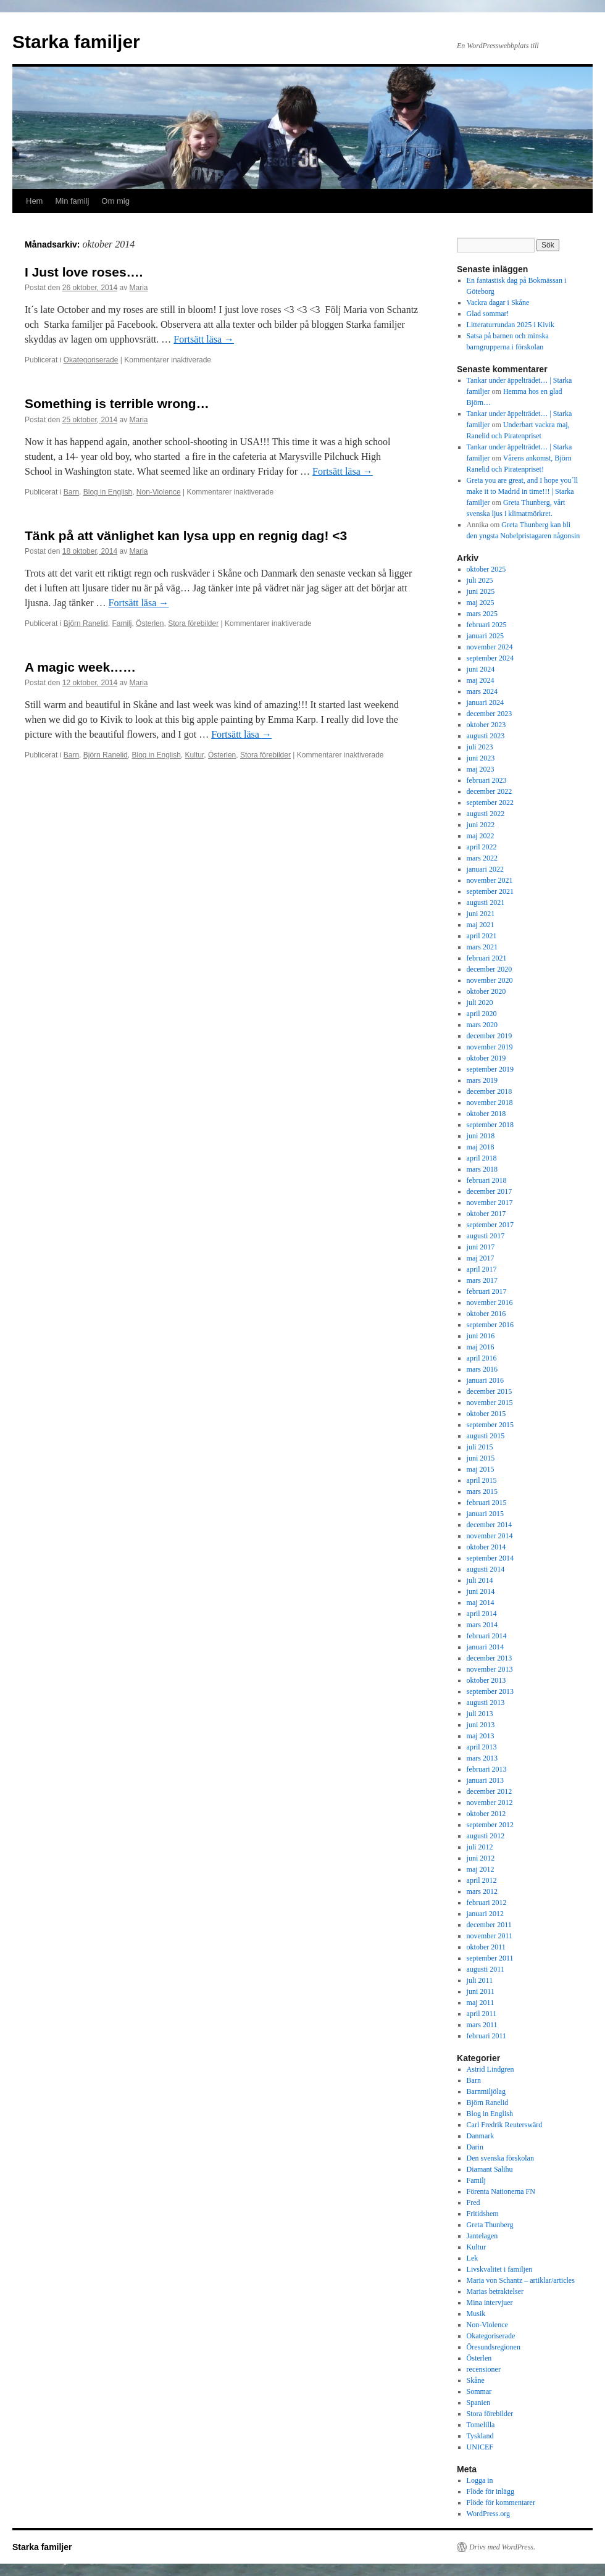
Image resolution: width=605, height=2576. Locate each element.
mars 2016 (482, 1369)
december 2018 (489, 1091)
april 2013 (482, 1747)
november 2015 (490, 1402)
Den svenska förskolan (500, 2158)
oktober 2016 (486, 1313)
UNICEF (480, 2447)
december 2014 (489, 1524)
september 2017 (490, 1224)
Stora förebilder (193, 623)
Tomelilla (481, 2424)
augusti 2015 (486, 1436)
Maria (139, 287)
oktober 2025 (486, 569)
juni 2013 (481, 1724)
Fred (473, 2202)
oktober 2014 (486, 1547)
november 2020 (490, 980)
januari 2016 (485, 1380)
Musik (476, 2313)
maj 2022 (480, 836)
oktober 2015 (486, 1413)
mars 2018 (482, 1169)
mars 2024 (482, 691)
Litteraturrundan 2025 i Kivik (510, 324)
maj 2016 (480, 1347)
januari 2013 (485, 1780)
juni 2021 (481, 913)
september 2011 (490, 1958)
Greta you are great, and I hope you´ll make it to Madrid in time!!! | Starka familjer (522, 491)
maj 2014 (480, 1602)
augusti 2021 (486, 902)
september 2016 (490, 1324)
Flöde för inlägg (490, 2491)
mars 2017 (482, 1280)
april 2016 (482, 1358)
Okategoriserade (91, 360)
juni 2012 (481, 1858)
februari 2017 (487, 1291)
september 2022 (490, 802)
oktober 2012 (486, 1813)
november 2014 (490, 1536)
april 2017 (482, 1269)
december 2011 (489, 1924)
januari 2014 (485, 1647)
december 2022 (489, 791)
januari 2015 (485, 1513)
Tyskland (480, 2436)
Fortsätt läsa (203, 339)
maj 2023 (480, 769)
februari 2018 (487, 1180)
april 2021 (482, 936)
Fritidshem (483, 2213)
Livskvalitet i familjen (500, 2269)
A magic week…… (80, 667)
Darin (475, 2147)
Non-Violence (158, 492)
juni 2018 (481, 1136)
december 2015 (489, 1391)
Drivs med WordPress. (502, 2547)
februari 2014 (487, 1636)
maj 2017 (480, 1258)
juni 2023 (481, 758)
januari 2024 (485, 702)
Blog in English (107, 492)
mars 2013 (482, 1758)
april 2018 (482, 1158)
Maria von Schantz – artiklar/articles (521, 2280)
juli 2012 (480, 1847)
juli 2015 (480, 1447)
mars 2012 (482, 1891)
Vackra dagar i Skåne (498, 302)
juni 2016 (481, 1336)
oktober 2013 (486, 1680)
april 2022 (482, 847)
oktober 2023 (486, 724)
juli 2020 (480, 1002)
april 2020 (482, 1013)
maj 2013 (480, 1736)
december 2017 (489, 1191)
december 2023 (489, 713)
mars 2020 (482, 1024)
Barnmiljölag (486, 2091)
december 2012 (489, 1791)
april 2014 (482, 1613)
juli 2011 (480, 1980)
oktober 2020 (486, 991)
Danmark (480, 2136)
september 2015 (490, 1424)
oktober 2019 (486, 1058)
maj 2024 (480, 680)
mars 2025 (482, 613)
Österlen (150, 623)
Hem (34, 201)
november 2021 (490, 880)
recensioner (484, 2369)
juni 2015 (481, 1458)
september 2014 (490, 1558)
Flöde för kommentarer (501, 2502)
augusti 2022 (486, 813)
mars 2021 (482, 947)
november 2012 (490, 1802)
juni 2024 (481, 669)
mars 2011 (482, 2024)
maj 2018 (480, 1147)
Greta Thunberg (490, 2224)
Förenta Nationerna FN (501, 2191)
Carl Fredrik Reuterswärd (505, 2124)
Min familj (72, 201)
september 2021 (490, 891)
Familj (121, 623)
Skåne (476, 2380)
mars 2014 (482, 1624)
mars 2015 (482, 1491)
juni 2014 (481, 1591)
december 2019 (489, 1036)
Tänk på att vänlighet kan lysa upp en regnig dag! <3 (186, 535)
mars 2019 (482, 1080)
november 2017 (490, 1202)
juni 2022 (481, 824)
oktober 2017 (486, 1213)
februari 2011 (487, 2036)
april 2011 (482, 2013)
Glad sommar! (488, 313)
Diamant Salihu (490, 2169)
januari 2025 (485, 635)
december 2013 (489, 1658)
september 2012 (490, 1824)
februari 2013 (487, 1769)
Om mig (115, 201)
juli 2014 (480, 1580)
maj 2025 (480, 602)
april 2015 (482, 1480)
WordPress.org (488, 2513)
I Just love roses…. (84, 272)
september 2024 (490, 658)
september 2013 (490, 1691)
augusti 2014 (486, 1569)
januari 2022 (485, 869)
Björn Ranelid (86, 623)
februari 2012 (487, 1902)
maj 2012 (480, 1869)
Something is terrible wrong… (117, 403)
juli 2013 (480, 1713)
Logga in (480, 2480)
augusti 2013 (486, 1702)
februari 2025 (487, 624)
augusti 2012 (486, 1836)
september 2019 (490, 1069)
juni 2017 (481, 1247)
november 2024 (490, 647)
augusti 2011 (485, 1969)
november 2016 (490, 1302)
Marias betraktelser (495, 2291)
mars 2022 (482, 858)
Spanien (479, 2402)
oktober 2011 (486, 1947)
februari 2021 (487, 958)
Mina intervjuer (490, 2302)
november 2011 (490, 1936)
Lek (472, 2258)
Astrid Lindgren (490, 2069)
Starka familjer (76, 41)
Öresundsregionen (493, 2347)
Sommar (479, 2391)
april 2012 (482, 1880)
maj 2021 (480, 924)
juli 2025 (480, 580)
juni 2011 (480, 1991)
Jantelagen (482, 2236)
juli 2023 (480, 747)
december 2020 (489, 969)
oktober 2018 (486, 1113)
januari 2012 (485, 1913)
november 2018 (490, 1102)
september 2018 (490, 1124)
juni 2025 (481, 591)
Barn (71, 492)
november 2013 (490, 1669)
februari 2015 (487, 1502)
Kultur (194, 755)
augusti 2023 (486, 736)
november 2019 (490, 1047)
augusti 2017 (486, 1236)
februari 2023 (487, 780)
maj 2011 (480, 2002)
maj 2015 (480, 1469)
